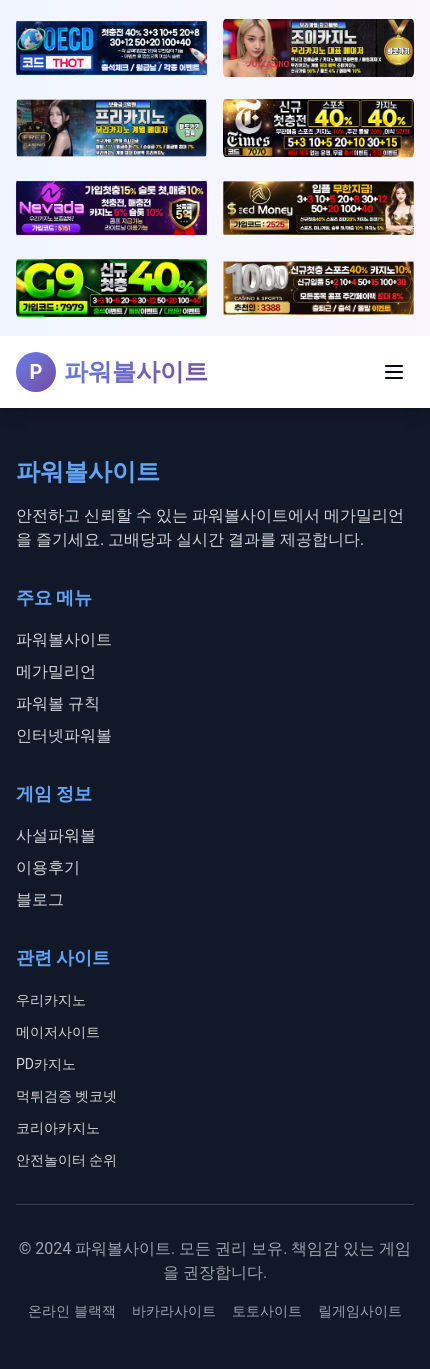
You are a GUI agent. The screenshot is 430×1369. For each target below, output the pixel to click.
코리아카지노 (58, 1128)
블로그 (40, 899)
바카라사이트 (174, 1311)
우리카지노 (51, 1000)
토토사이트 (267, 1311)
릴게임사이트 (360, 1311)
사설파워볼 (56, 835)
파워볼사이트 (64, 639)
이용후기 (48, 867)
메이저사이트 (58, 1032)
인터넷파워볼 (64, 735)
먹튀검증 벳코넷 (66, 1096)
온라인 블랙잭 (71, 1311)
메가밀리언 (56, 671)
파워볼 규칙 (58, 703)
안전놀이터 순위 (66, 1160)
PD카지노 (46, 1064)
